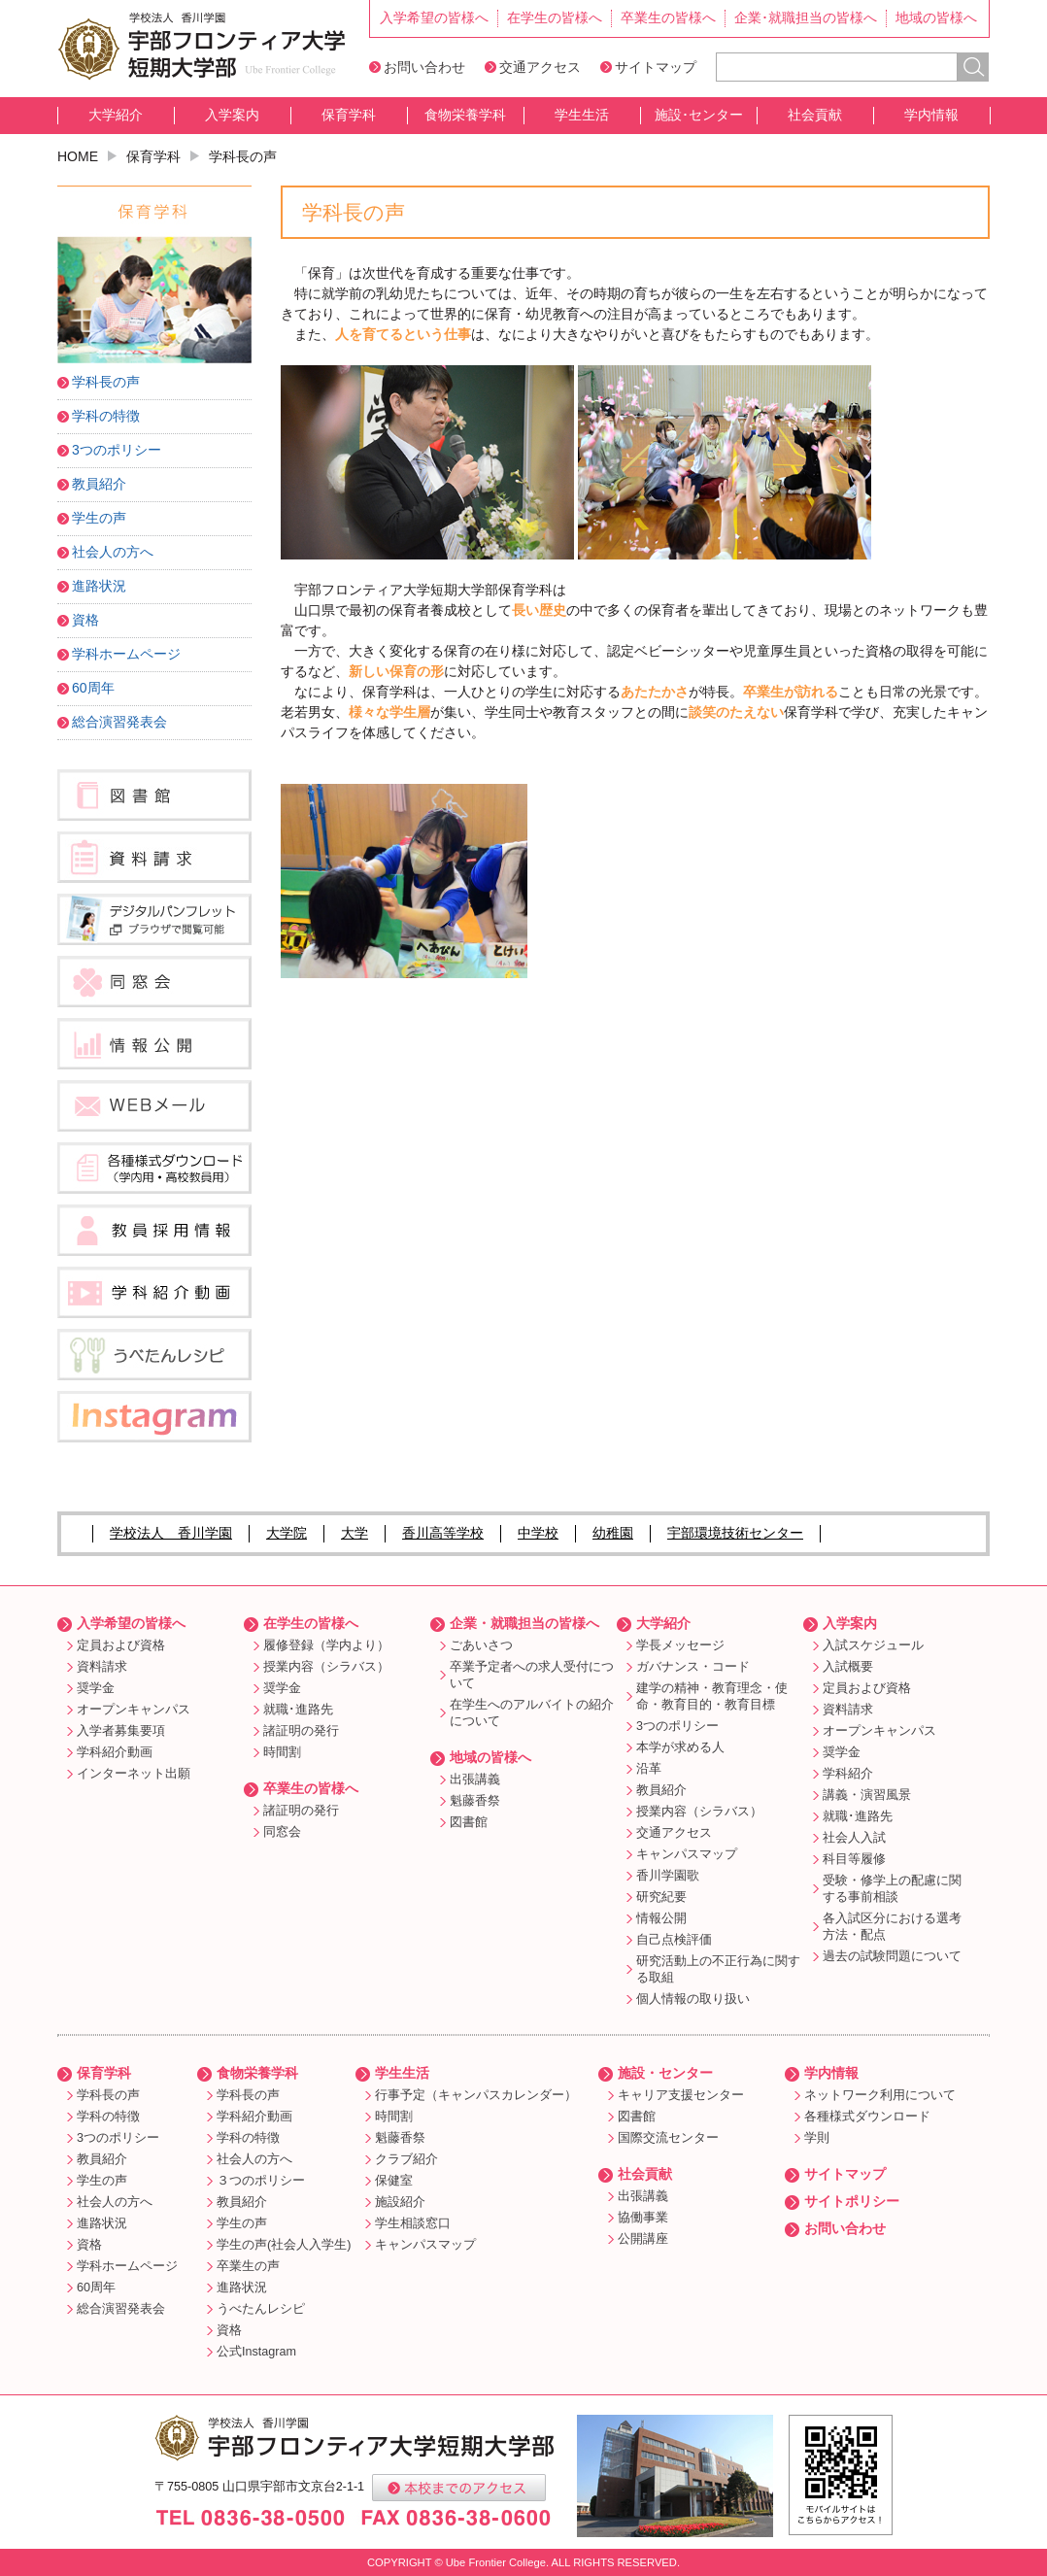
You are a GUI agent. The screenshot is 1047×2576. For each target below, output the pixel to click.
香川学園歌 (667, 1875)
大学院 (286, 1533)
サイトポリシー (851, 2201)
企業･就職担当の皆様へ (805, 17)
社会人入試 (854, 1838)
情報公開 (661, 1918)
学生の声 (99, 517)
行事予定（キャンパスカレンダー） (476, 2095)
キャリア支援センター (681, 2095)
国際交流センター (668, 2138)
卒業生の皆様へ (668, 17)
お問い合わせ (424, 67)
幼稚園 (612, 1533)
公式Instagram (256, 2351)
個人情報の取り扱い (693, 1999)
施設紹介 (400, 2202)
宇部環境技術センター (735, 1533)
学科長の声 (106, 382)
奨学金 (96, 1688)
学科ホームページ (126, 653)
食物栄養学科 (465, 114)
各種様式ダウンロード (867, 2116)
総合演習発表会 (119, 721)
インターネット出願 (133, 1773)
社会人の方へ (112, 551)
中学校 (538, 1533)
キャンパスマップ (686, 1854)
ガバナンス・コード (693, 1667)
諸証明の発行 (301, 1731)
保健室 (394, 2180)
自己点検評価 (674, 1940)
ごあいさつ (481, 1645)
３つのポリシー (261, 2180)
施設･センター (699, 114)
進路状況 (99, 585)
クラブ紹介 (406, 2159)
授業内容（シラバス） (326, 1667)
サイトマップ (655, 67)
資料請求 (102, 1667)
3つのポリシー (116, 450)
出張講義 (475, 1779)
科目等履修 (854, 1859)
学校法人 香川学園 (171, 1533)
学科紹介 (848, 1773)
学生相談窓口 (413, 2223)
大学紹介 (115, 114)
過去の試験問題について (892, 1956)
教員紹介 (99, 483)
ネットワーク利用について (880, 2095)
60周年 (93, 687)
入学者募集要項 (121, 1731)
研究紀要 (661, 1897)
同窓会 (282, 1832)
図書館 (469, 1822)
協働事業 (643, 2217)
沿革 (648, 1769)
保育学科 (348, 114)
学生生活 (582, 114)
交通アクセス (540, 67)
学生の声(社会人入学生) (284, 2245)
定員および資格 (121, 1645)
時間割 (282, 1752)
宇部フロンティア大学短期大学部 (201, 47)
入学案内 (232, 114)
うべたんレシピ (261, 2309)
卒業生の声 (248, 2266)
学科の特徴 (106, 416)
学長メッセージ (680, 1645)
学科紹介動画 (114, 1752)
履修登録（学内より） (326, 1645)
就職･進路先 (298, 1709)
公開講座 (643, 2239)
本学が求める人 (680, 1747)
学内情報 (931, 114)
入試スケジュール (873, 1645)
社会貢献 (815, 114)
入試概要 (848, 1667)
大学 (354, 1533)
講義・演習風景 (867, 1795)
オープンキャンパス (133, 1709)
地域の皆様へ (936, 17)
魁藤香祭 (475, 1801)
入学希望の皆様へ (434, 17)
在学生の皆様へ (554, 17)
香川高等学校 (443, 1533)
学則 (816, 2138)
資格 (85, 619)
